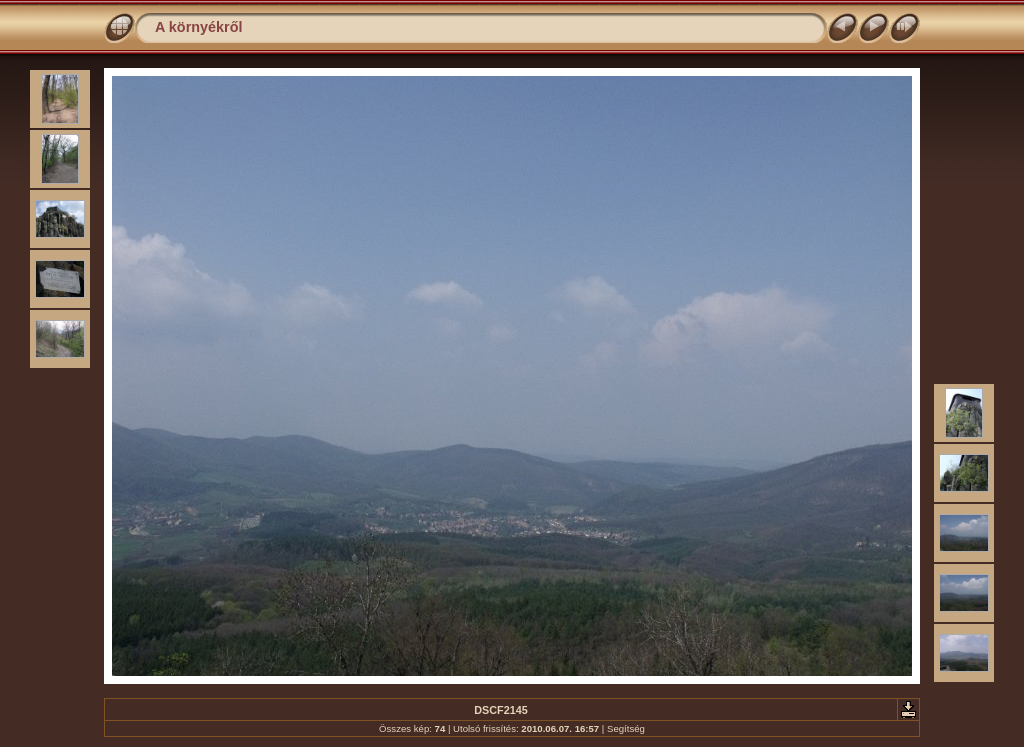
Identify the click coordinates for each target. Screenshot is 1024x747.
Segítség (626, 728)
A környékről (198, 27)
